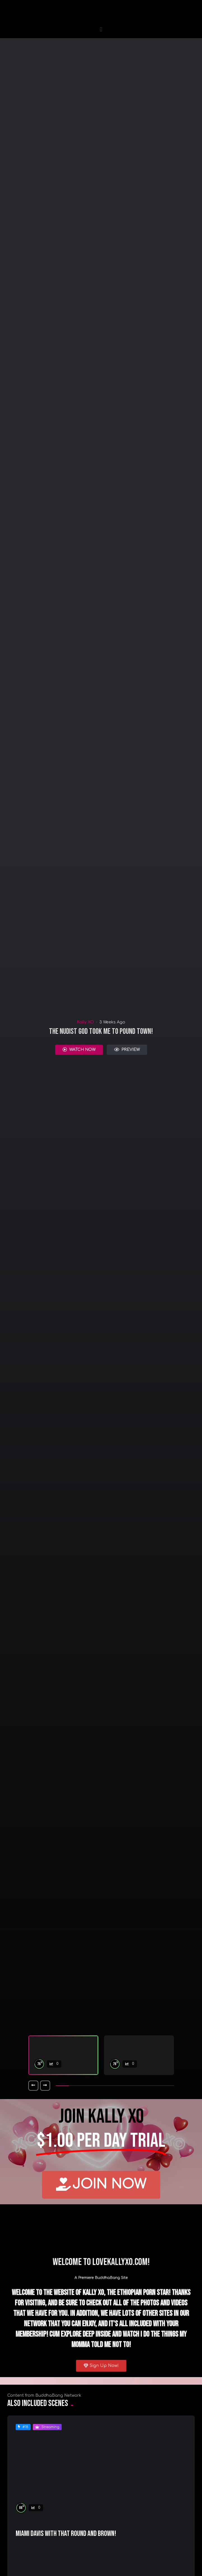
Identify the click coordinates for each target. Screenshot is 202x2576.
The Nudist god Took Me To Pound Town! (101, 1031)
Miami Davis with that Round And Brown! (66, 2533)
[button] (101, 29)
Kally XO (85, 1022)
